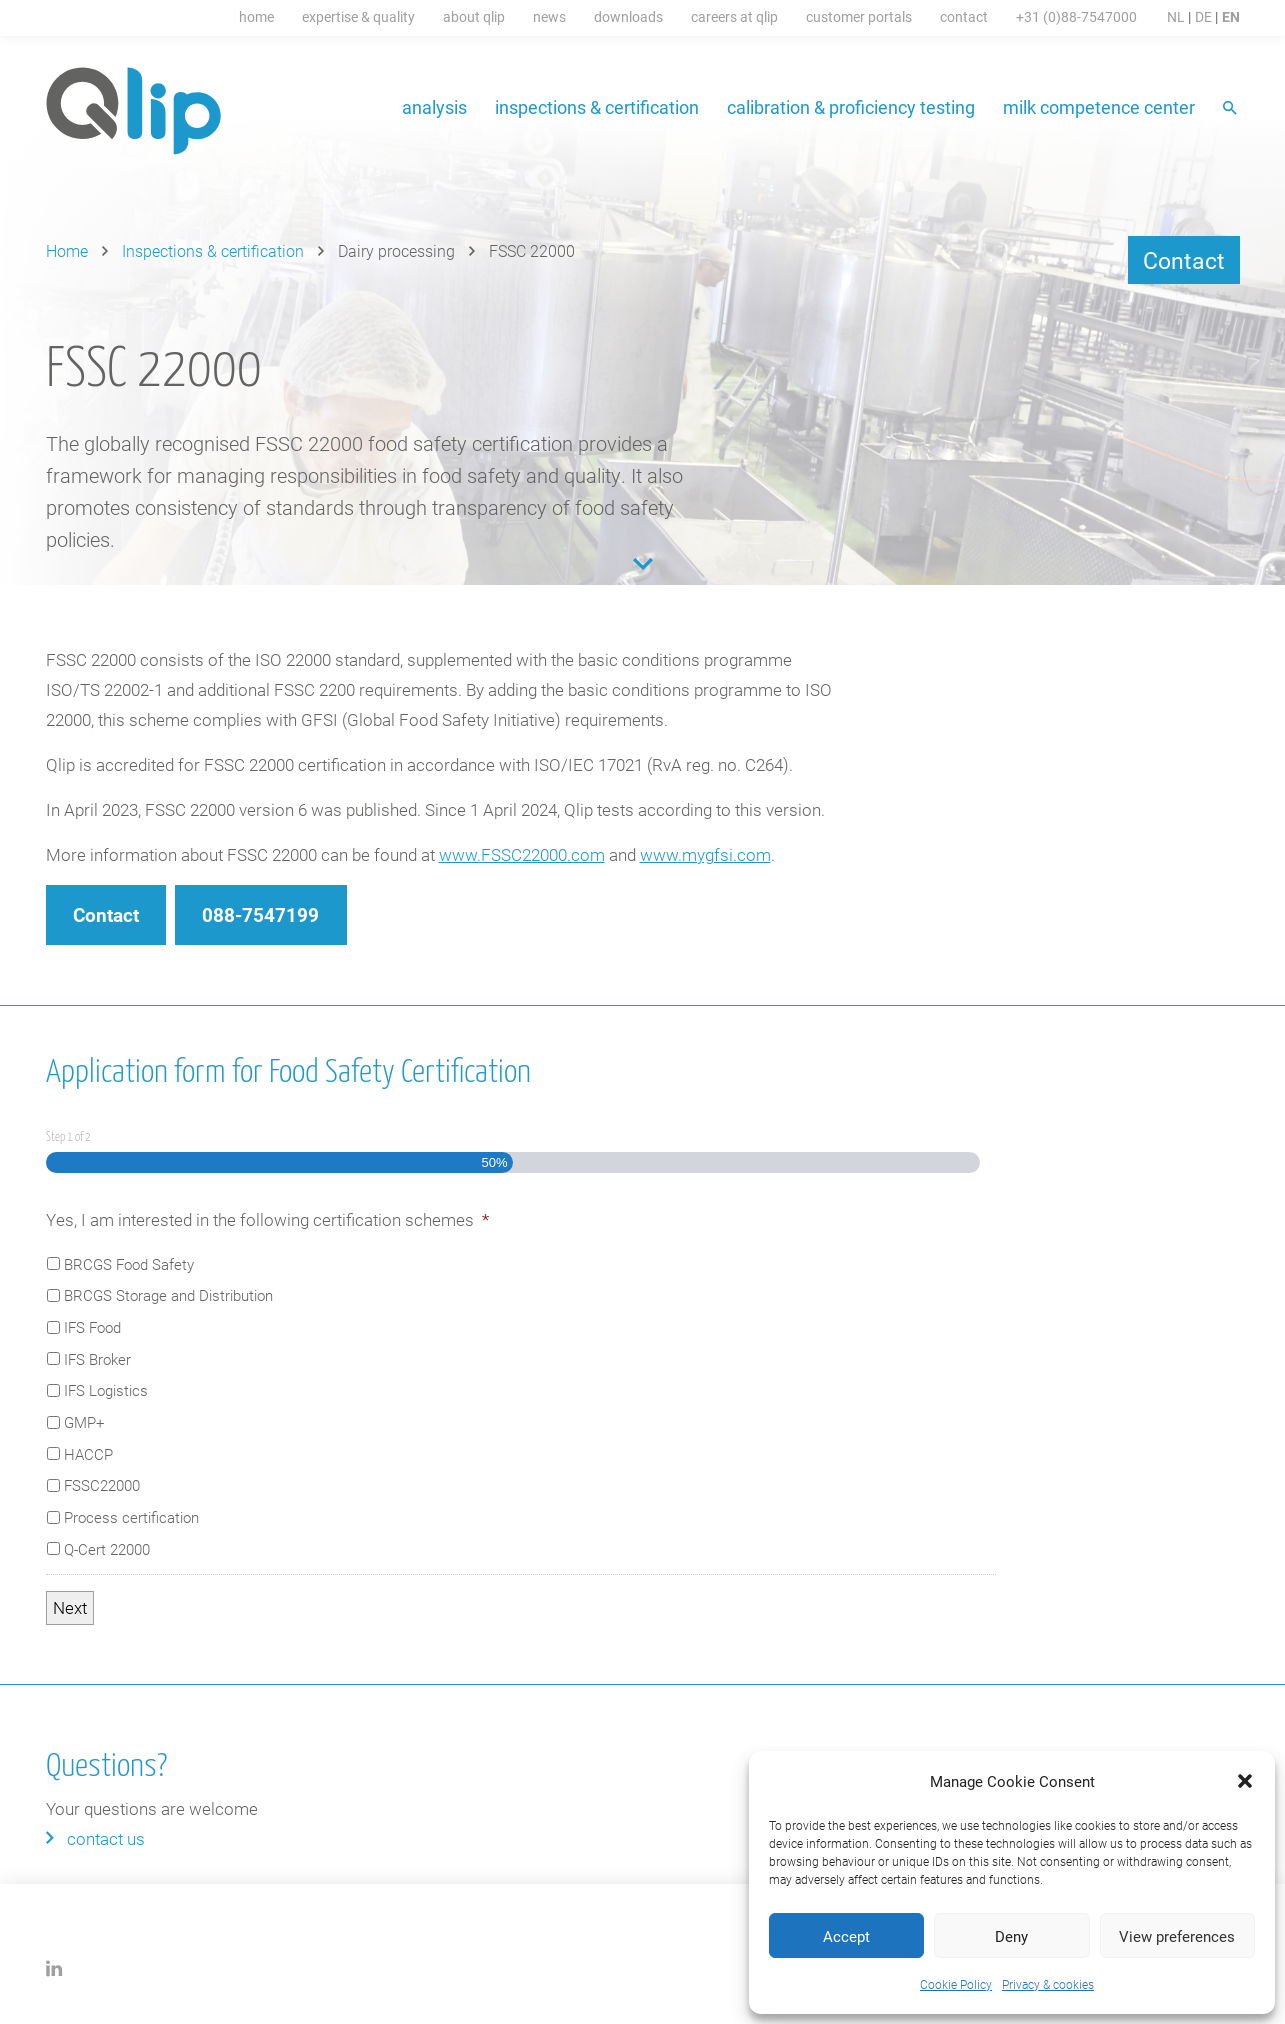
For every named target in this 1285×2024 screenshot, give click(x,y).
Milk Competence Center (1099, 107)
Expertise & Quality (358, 16)
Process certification (131, 1517)
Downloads (628, 16)
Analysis (434, 107)
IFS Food (92, 1327)
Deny (1011, 1936)
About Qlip (474, 16)
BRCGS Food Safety (129, 1264)
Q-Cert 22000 (107, 1549)
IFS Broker (97, 1359)
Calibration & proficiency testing (851, 107)
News (549, 16)
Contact (964, 16)
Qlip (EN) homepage (134, 111)
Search (1231, 109)
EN (1231, 16)
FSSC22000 (102, 1485)
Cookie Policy (956, 1984)
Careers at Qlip (734, 16)
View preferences (1177, 1936)
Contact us (106, 1838)
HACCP (88, 1454)
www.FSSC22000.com (522, 854)
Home (256, 16)
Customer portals (859, 16)
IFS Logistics (106, 1390)
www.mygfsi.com (705, 854)
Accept (846, 1936)
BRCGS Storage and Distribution (168, 1295)
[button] (1245, 1781)
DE (1203, 16)
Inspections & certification (597, 107)
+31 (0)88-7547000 (1076, 16)
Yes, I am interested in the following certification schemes (267, 1220)
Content (643, 564)
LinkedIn (54, 1968)
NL (1176, 16)
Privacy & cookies (1048, 1984)
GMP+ (84, 1422)
